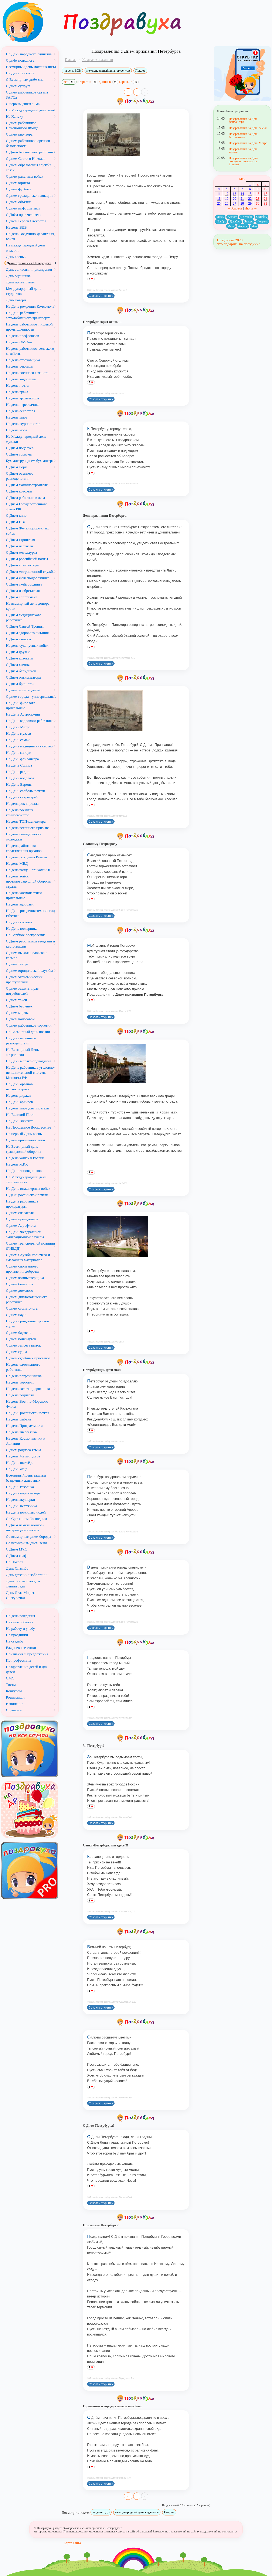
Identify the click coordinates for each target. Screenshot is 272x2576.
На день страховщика (23, 360)
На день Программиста (24, 1425)
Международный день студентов (23, 291)
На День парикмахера (23, 1493)
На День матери (18, 752)
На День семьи (18, 740)
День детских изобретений (27, 1575)
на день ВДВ (72, 70)
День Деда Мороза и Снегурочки (22, 1595)
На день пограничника (24, 1376)
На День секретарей (22, 797)
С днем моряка (18, 1012)
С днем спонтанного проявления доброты (22, 1268)
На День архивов (19, 1102)
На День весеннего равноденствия (21, 1040)
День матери (16, 300)
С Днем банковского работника (30, 152)
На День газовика (20, 1487)
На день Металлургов (23, 1456)
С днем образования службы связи (28, 167)
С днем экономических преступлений (24, 979)
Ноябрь (221, 221)
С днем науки (16, 1315)
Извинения (14, 1704)
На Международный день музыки (26, 439)
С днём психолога (20, 60)
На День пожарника (21, 928)
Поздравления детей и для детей (26, 1669)
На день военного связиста (27, 373)
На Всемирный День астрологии (22, 1052)
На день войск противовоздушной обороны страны (28, 881)
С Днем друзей (18, 652)
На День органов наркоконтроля (19, 1086)
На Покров (14, 1562)
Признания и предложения (27, 1654)
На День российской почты (27, 1413)
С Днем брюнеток (20, 684)
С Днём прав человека (23, 214)
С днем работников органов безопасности (28, 143)
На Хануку (14, 116)
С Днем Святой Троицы (25, 626)
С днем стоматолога (22, 1308)
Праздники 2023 (229, 240)
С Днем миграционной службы (30, 571)
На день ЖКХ (17, 1164)
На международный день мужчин (25, 247)
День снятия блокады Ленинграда (23, 1583)
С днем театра (17, 964)
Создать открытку (101, 295)
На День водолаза (20, 778)
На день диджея (18, 1095)
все (69, 82)
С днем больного (19, 1284)
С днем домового (19, 1290)
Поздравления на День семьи (247, 128)
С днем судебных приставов (28, 1358)
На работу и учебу (20, 1628)
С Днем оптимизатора (23, 677)
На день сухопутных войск (27, 645)
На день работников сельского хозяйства (30, 351)
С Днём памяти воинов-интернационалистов (25, 1527)
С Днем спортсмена (21, 597)
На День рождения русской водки (27, 1323)
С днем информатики (23, 208)
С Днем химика (18, 664)
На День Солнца (19, 765)
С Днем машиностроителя (27, 485)
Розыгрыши (15, 1697)
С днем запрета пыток (23, 1345)
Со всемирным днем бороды (28, 1536)
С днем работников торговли (29, 1025)
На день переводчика (22, 404)
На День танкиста (20, 73)
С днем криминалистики (25, 1140)
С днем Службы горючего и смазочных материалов (28, 1257)
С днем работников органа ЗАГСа (27, 94)
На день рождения (20, 1616)
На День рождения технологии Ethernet (30, 913)
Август (232, 216)
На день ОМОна (19, 342)
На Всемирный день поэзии (28, 1032)
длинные (108, 82)
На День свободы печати (25, 791)
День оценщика (18, 276)
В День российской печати (27, 1195)
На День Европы (19, 784)
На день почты (17, 385)
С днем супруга (18, 86)
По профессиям (18, 1660)
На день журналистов (23, 424)
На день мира (16, 417)
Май (242, 179)
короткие (129, 82)
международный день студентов (108, 70)
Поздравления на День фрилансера (243, 120)
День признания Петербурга (29, 263)
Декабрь (235, 221)
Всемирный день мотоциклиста (31, 67)
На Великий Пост (20, 1114)
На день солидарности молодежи (23, 836)
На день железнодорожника (28, 1388)
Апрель (242, 226)
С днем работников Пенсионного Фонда (22, 125)
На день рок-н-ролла (22, 803)
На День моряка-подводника (28, 1061)
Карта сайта (72, 2543)
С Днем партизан (19, 546)
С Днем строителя (20, 540)
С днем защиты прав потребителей (22, 991)
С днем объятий (18, 202)
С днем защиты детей (23, 690)
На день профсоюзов (22, 336)
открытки (87, 82)
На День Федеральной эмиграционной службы (25, 1234)
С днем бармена (18, 1332)
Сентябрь (246, 216)
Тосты (11, 1684)
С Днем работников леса (25, 497)
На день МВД (17, 863)
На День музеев (18, 733)
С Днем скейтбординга (24, 584)
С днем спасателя (20, 1213)
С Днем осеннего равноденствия (19, 476)
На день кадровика (21, 379)
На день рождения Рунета (26, 857)
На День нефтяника (21, 1506)
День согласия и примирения (29, 269)
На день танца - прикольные (28, 870)
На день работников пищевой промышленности (29, 326)
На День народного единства (29, 54)
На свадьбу (15, 1641)
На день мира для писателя (27, 1108)
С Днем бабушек (19, 1006)
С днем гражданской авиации (29, 195)
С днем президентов (22, 1219)
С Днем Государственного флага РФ (26, 506)
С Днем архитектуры (22, 565)
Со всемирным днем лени (26, 1543)
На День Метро (18, 727)
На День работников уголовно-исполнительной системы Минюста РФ (30, 1072)
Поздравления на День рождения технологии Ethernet (243, 161)
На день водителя (20, 1395)
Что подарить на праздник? (238, 244)
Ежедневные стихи (21, 1647)
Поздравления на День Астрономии (243, 135)
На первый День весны (24, 1134)
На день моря (16, 430)
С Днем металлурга (21, 552)
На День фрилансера (22, 759)
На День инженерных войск (28, 1188)
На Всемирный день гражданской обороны (23, 1149)
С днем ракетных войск (24, 176)
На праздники (17, 1635)
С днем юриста (18, 183)
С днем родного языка (23, 1450)
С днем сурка (16, 1352)
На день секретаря (20, 411)
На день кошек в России (25, 1158)
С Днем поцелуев (20, 448)
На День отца (16, 1469)
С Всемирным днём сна (25, 79)
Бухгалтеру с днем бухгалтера (30, 460)
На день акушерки (20, 1499)
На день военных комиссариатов (19, 812)
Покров (140, 70)
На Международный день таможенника (26, 1179)
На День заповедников (24, 1170)
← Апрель (234, 208)
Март (231, 226)
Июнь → (251, 208)
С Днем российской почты (27, 559)
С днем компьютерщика (25, 1278)
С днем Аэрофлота (21, 1225)
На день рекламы (19, 366)
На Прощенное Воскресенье (28, 1127)
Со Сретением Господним (26, 1518)
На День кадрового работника (29, 721)
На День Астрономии (23, 714)
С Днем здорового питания (27, 633)
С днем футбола (18, 189)
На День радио (18, 772)
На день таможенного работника (23, 1367)
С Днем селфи (17, 1555)
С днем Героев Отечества (26, 221)
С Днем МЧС (16, 1549)
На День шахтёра (19, 1462)
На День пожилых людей (26, 1512)
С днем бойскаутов (21, 1339)
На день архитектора (22, 398)
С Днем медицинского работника (23, 617)
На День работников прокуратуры (22, 1203)
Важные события (19, 1622)
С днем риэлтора (19, 134)
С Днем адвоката (19, 658)
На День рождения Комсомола (30, 306)
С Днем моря (16, 467)
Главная (70, 59)
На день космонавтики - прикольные (25, 895)
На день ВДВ (16, 227)
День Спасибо (17, 1568)
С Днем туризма (19, 454)
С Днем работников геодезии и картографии (30, 943)
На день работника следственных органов (24, 848)
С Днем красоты (19, 491)
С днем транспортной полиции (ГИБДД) (30, 1246)
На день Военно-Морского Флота (27, 1404)
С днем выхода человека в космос (26, 955)
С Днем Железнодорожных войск (27, 530)
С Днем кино (16, 515)
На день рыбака (18, 1419)
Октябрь (261, 216)
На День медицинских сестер (29, 746)
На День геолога (19, 922)
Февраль (262, 221)
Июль (220, 216)
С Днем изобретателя (23, 590)
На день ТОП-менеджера (26, 821)
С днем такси (16, 1000)
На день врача (17, 392)
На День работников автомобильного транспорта (28, 315)
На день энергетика (21, 1432)
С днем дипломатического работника (26, 1299)
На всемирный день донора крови (28, 606)
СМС (10, 1678)
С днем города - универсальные (31, 696)
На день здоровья (20, 904)
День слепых (16, 257)
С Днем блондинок (21, 671)
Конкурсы (14, 1691)
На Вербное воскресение (25, 935)
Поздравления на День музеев (243, 150)
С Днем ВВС (16, 522)
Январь (248, 221)
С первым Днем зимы (23, 104)
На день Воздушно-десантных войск (30, 236)
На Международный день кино (30, 110)
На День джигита (20, 1121)
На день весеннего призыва (28, 828)
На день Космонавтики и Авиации (25, 1441)
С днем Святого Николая (25, 158)
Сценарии (14, 1710)
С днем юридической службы (29, 970)
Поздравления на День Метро (248, 143)
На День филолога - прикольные (21, 705)
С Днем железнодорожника (27, 578)
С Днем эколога (18, 639)
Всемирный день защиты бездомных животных (26, 1478)
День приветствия (20, 282)
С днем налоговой (20, 1019)
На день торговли (20, 1382)
